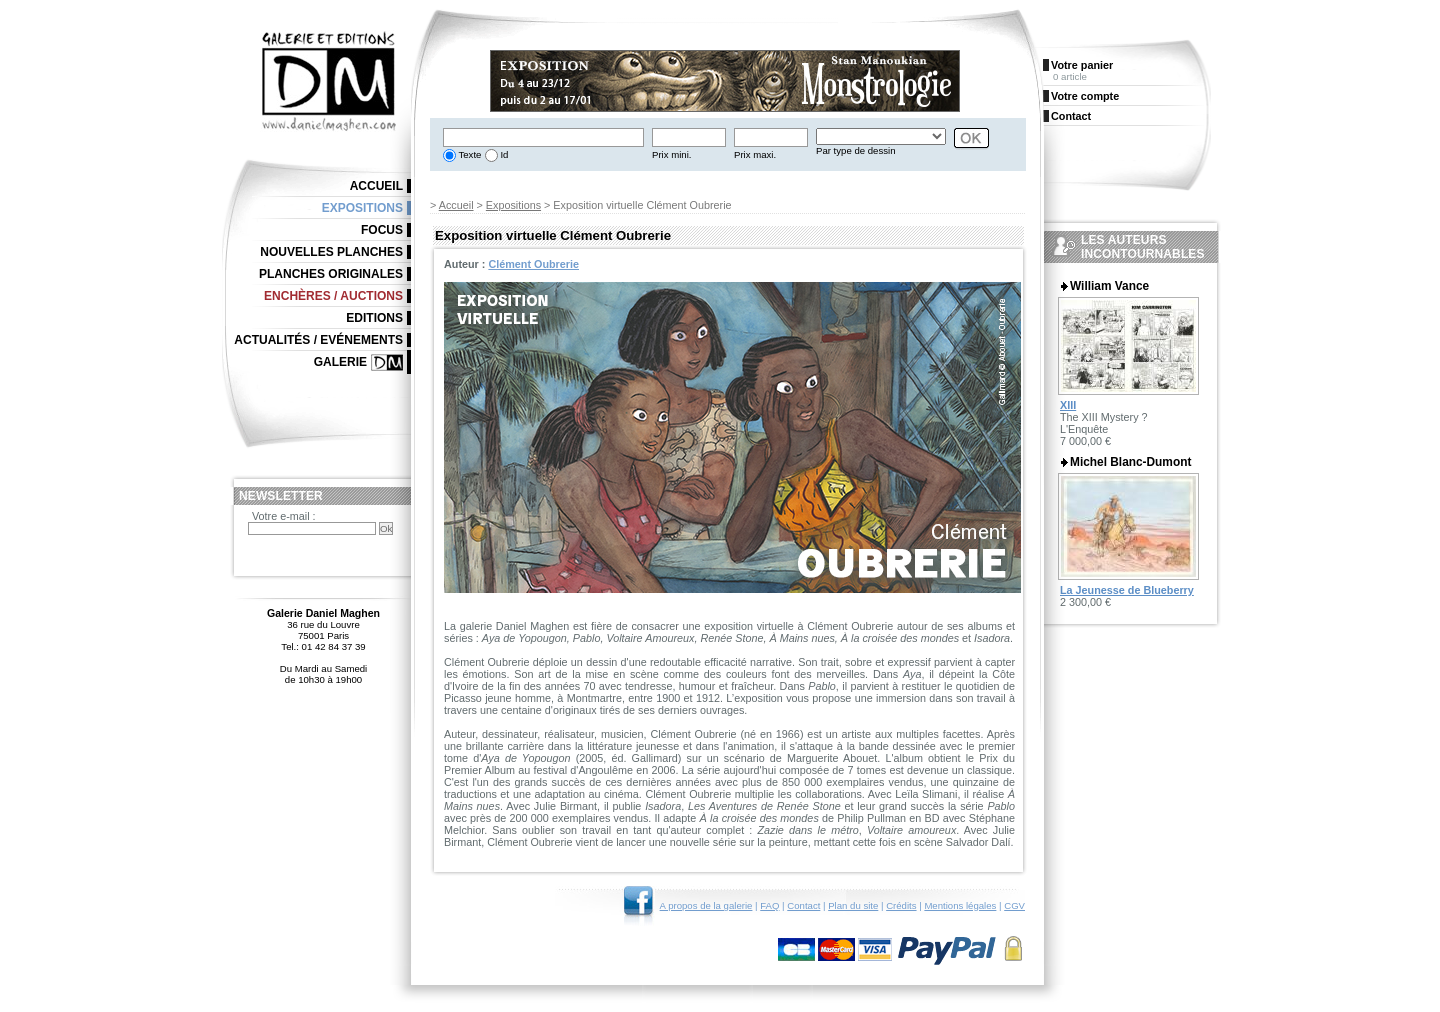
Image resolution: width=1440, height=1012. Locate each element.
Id (503, 154)
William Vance (1109, 286)
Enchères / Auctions (333, 296)
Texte (468, 154)
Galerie (340, 362)
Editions (374, 318)
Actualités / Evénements (318, 340)
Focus (382, 230)
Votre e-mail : (284, 516)
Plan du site (853, 905)
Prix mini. (671, 154)
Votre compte (1085, 96)
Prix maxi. (755, 154)
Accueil (456, 205)
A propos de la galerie (706, 905)
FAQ (769, 905)
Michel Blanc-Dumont (1130, 462)
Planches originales (331, 274)
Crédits (901, 905)
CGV (1014, 905)
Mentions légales (960, 905)
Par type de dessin (855, 150)
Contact (803, 905)
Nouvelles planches (331, 252)
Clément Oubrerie (533, 264)
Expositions (513, 205)
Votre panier (1082, 65)
